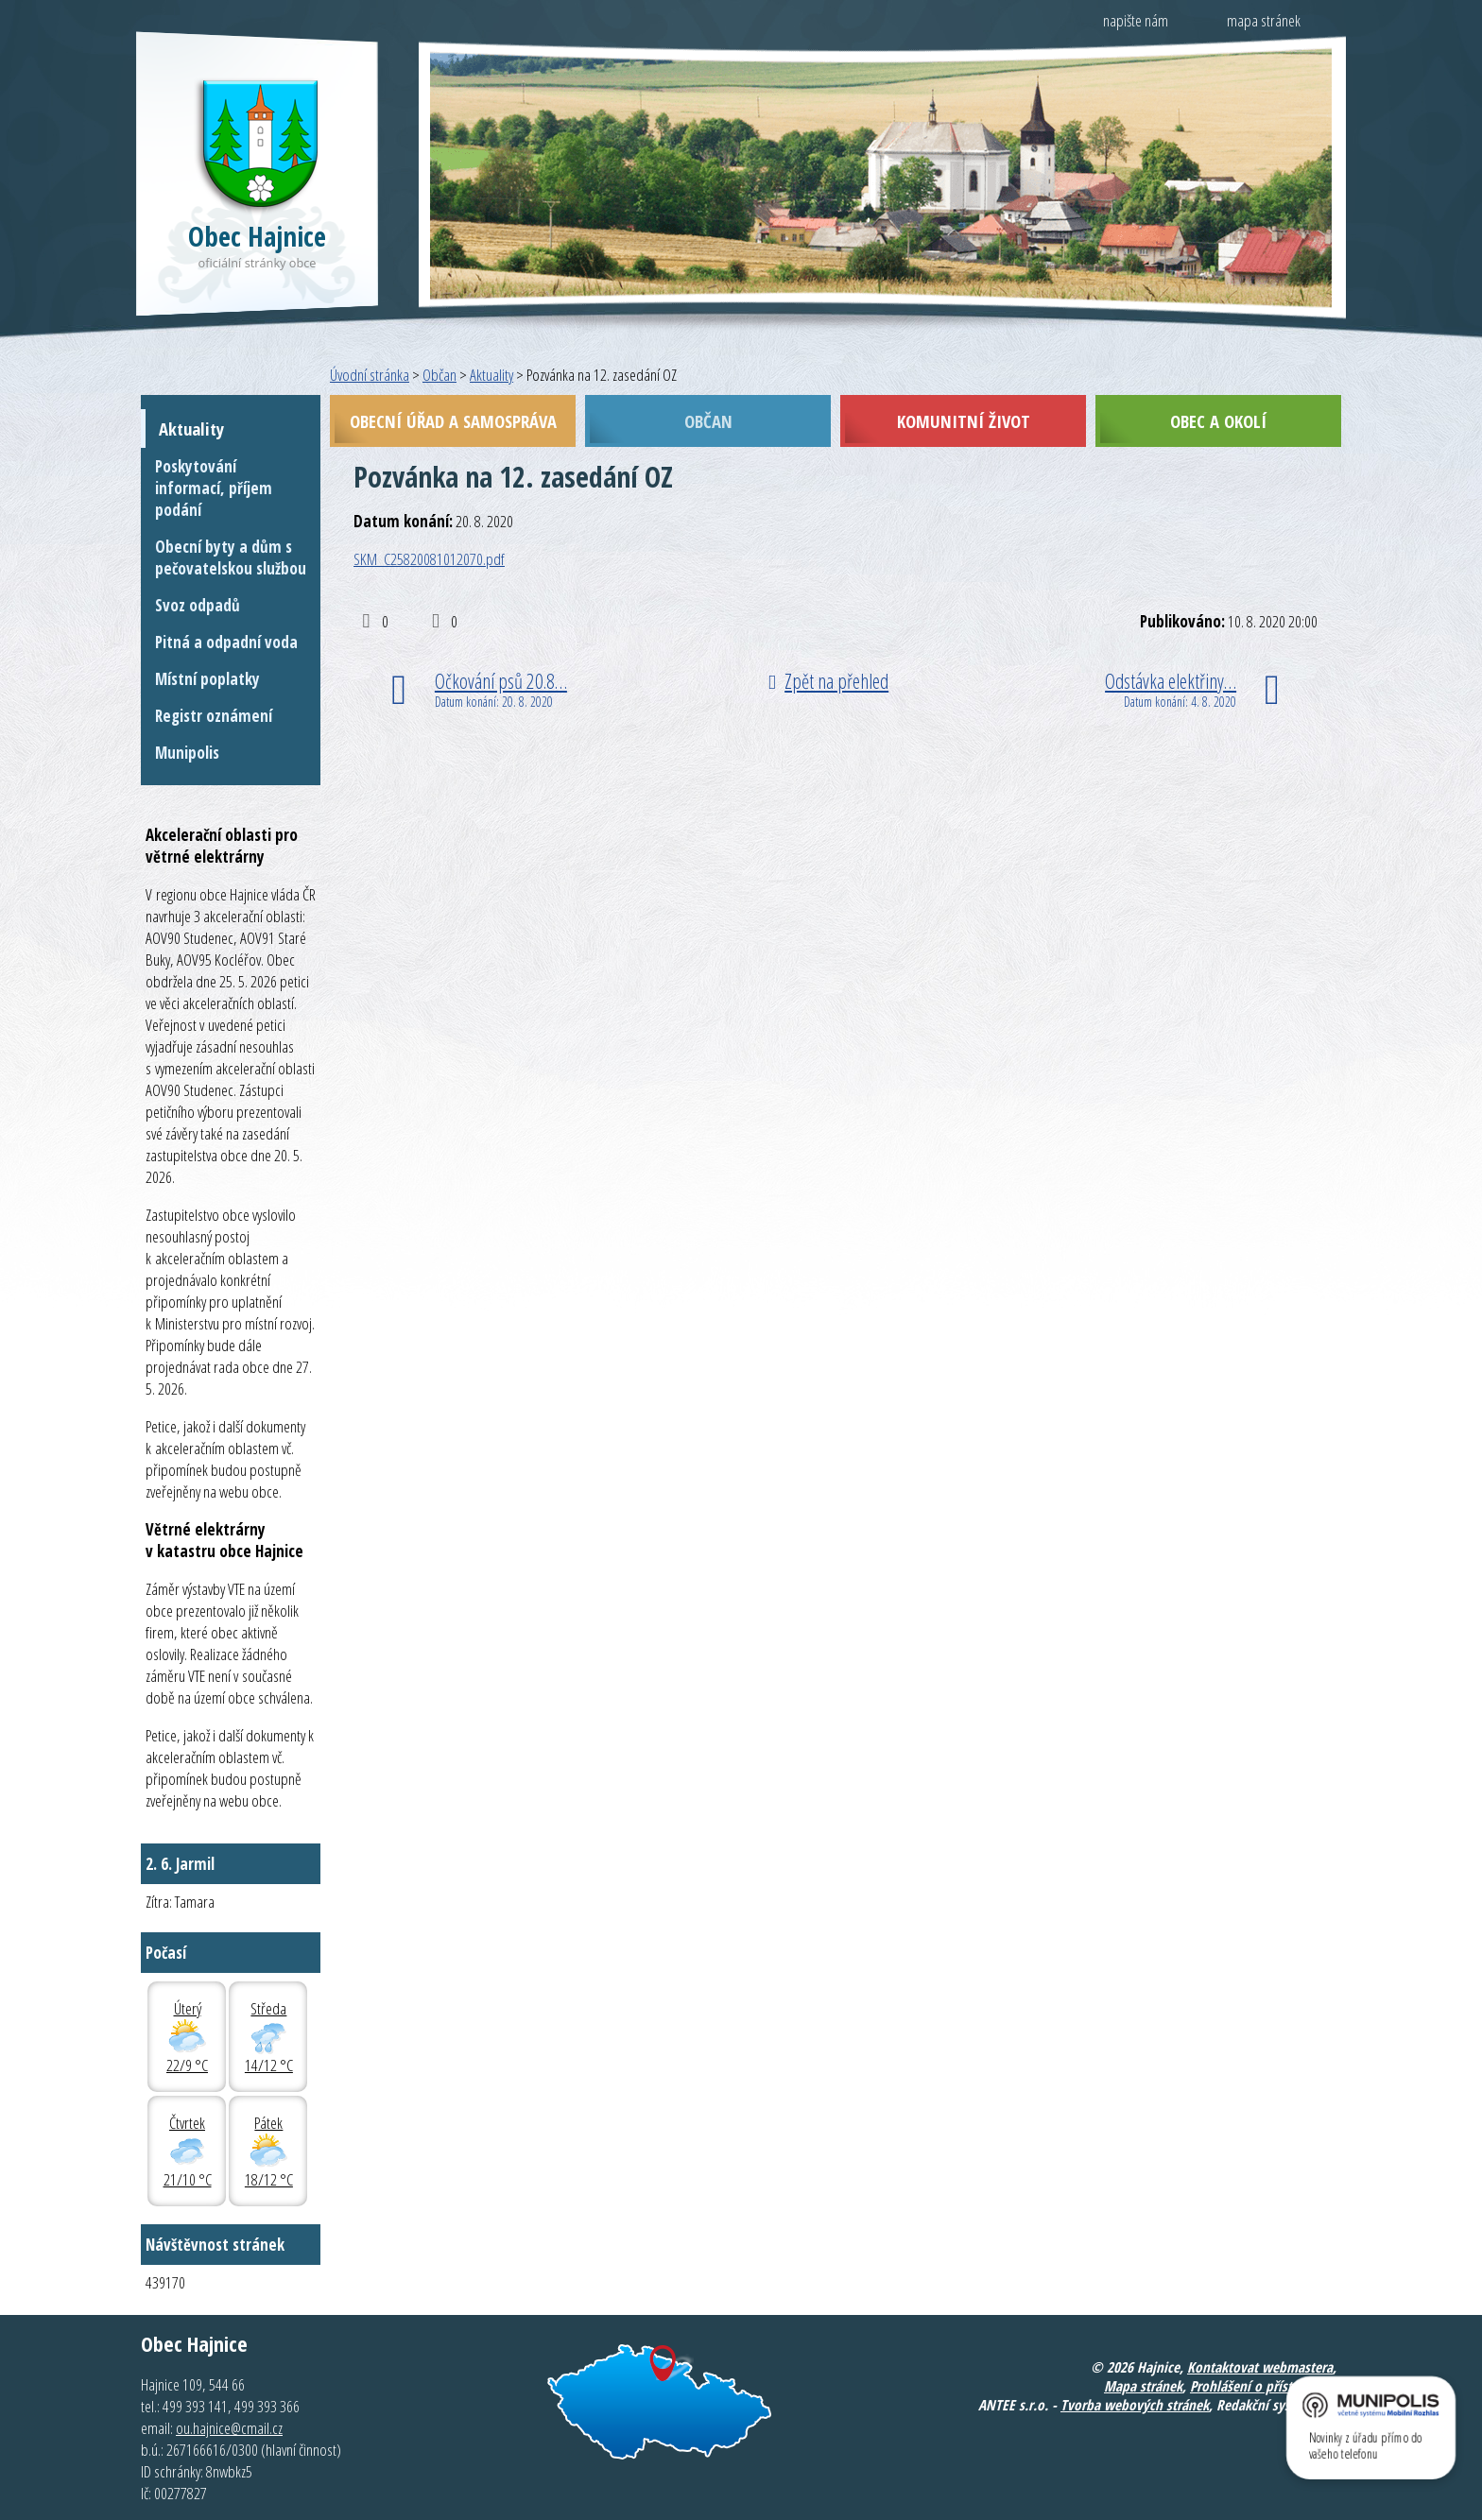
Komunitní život (963, 421)
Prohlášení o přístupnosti (1263, 2385)
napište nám (1135, 20)
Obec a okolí (1218, 421)
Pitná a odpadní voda (226, 642)
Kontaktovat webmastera (1260, 2366)
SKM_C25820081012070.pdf (429, 559)
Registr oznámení (213, 716)
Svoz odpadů (197, 605)
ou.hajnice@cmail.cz (229, 2428)
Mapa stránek (1143, 2385)
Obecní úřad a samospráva (453, 421)
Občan (439, 375)
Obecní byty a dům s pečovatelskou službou (230, 557)
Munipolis (187, 752)
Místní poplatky (207, 679)
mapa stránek (1264, 20)
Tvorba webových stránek (1134, 2404)
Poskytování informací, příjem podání (213, 488)
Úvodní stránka (369, 375)
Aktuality (491, 375)
